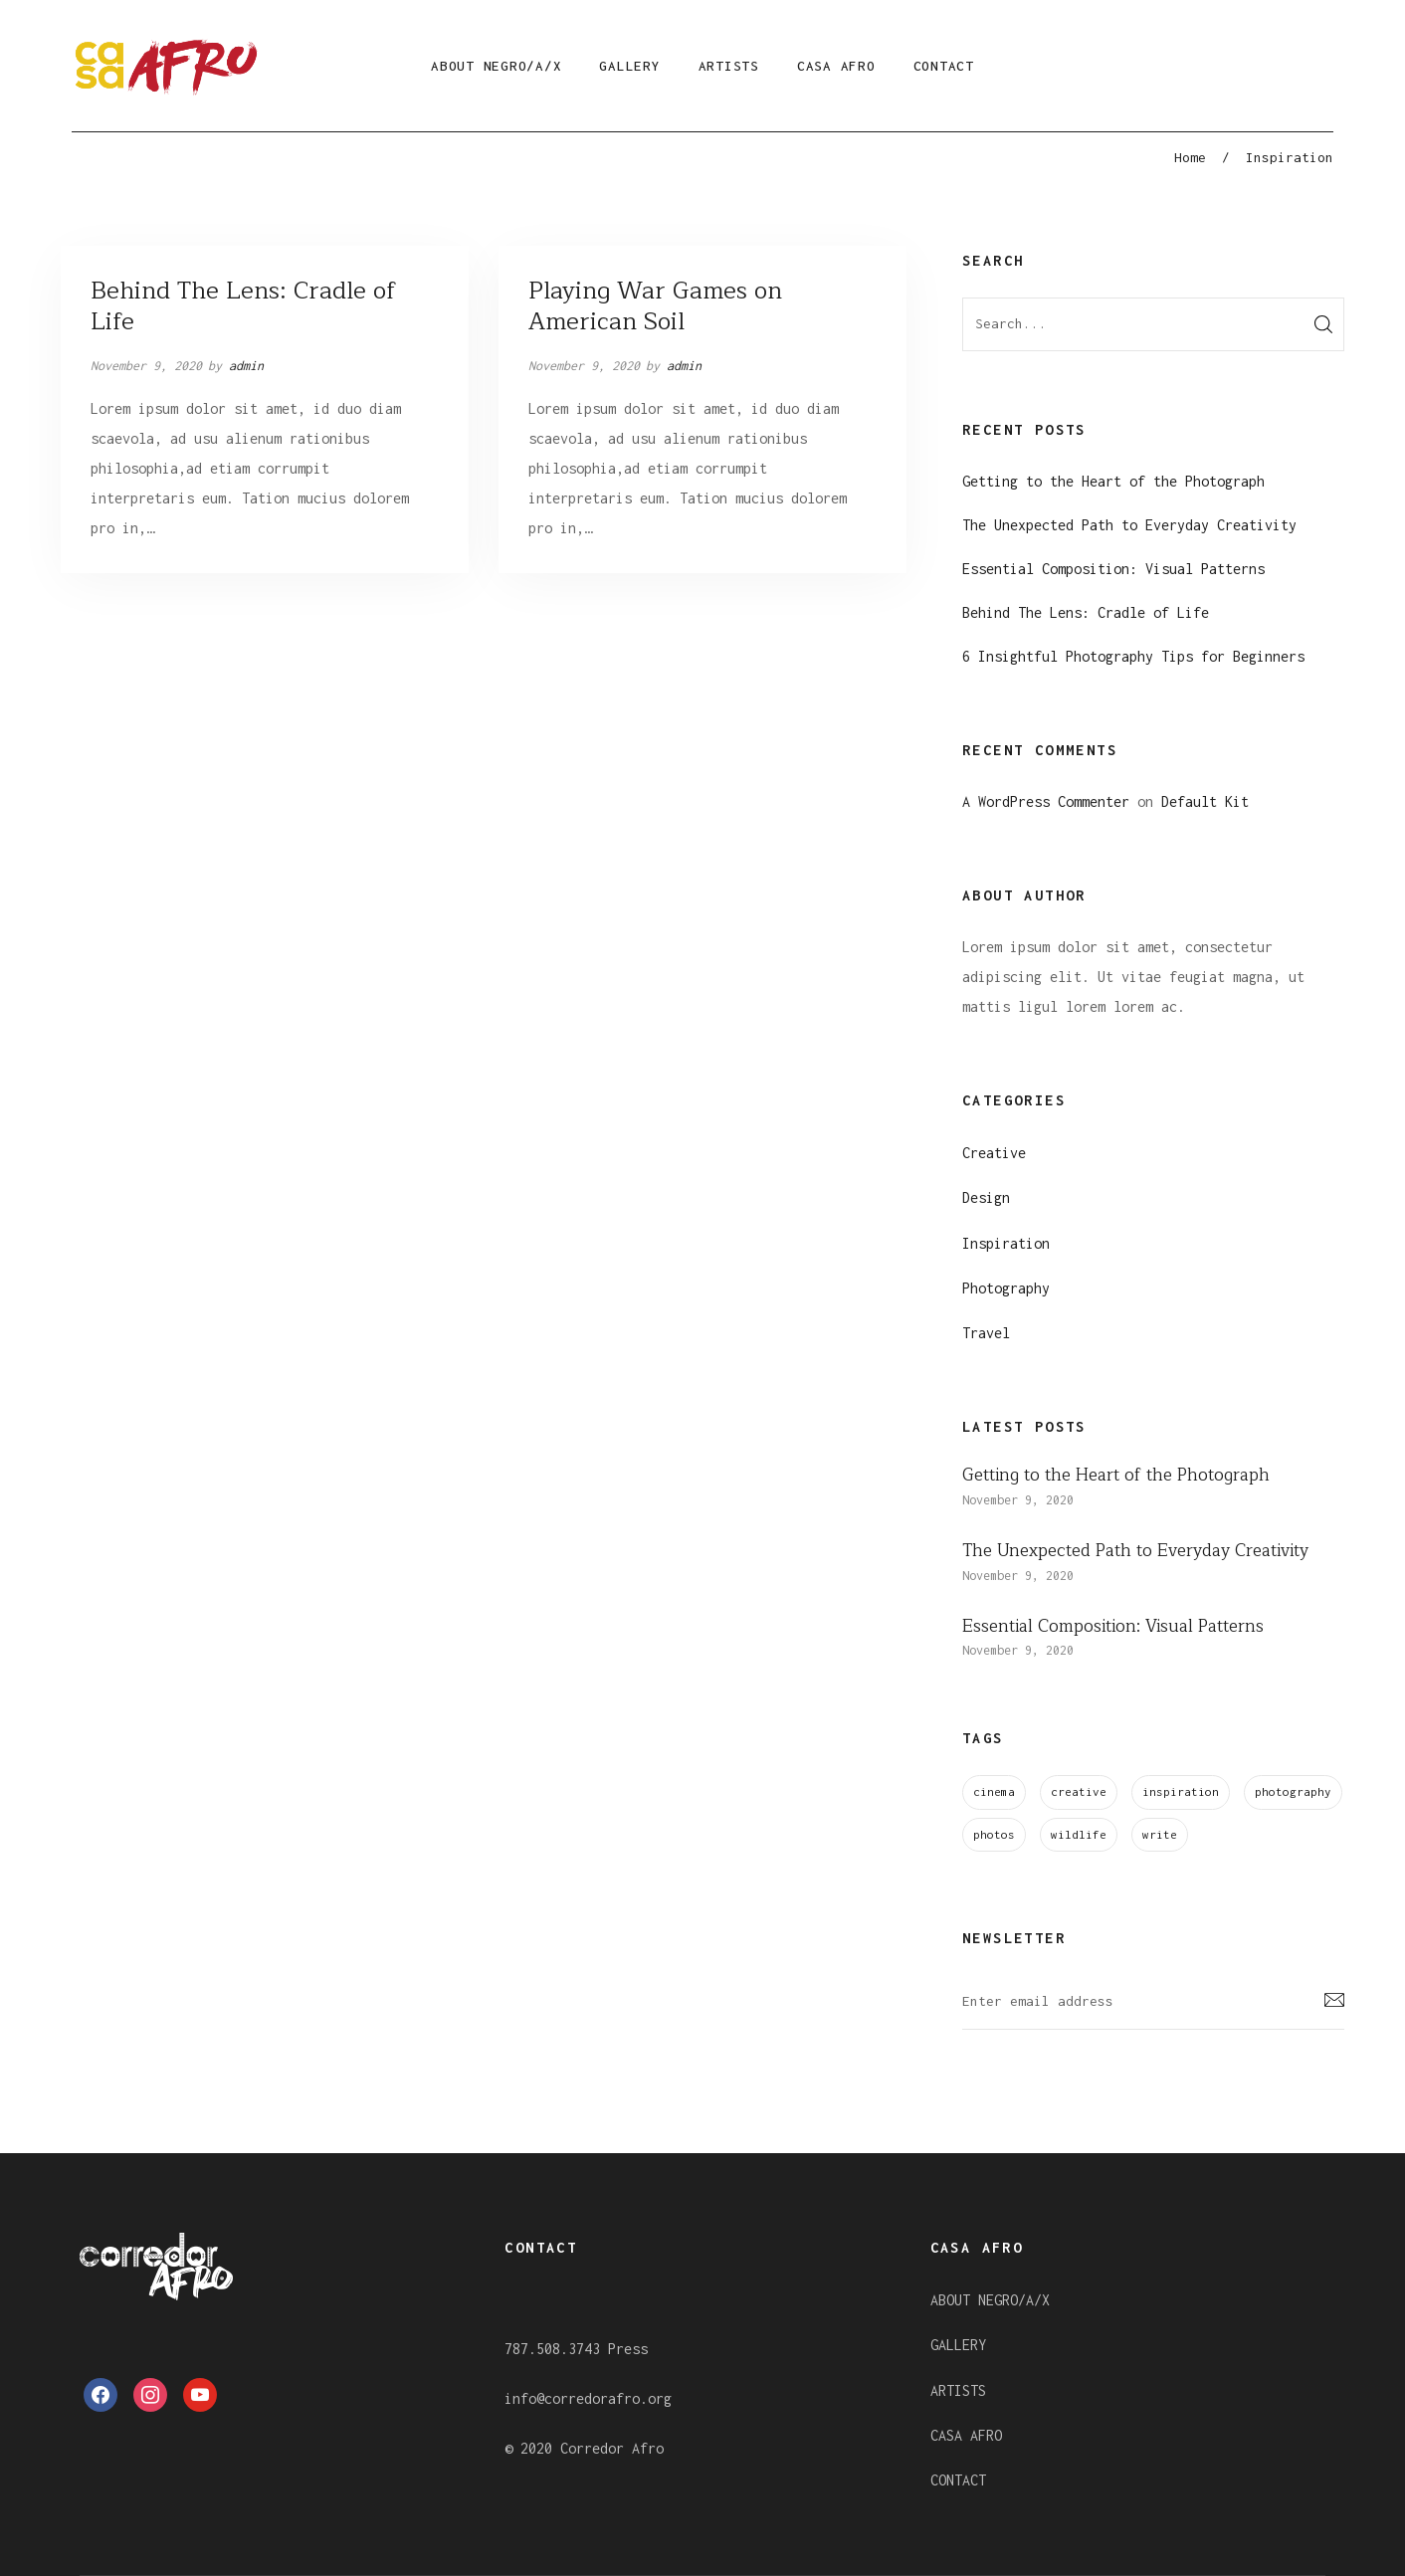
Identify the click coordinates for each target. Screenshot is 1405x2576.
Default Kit (1205, 801)
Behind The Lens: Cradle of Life (243, 306)
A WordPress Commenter (1045, 801)
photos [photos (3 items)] (994, 1834)
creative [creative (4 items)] (1078, 1791)
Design (986, 1197)
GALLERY (629, 66)
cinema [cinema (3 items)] (994, 1791)
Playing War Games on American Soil (655, 306)
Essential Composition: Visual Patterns (1113, 568)
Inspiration (1006, 1243)
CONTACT (943, 66)
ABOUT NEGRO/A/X (496, 66)
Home (1190, 157)
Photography (1006, 1288)
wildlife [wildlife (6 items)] (1078, 1834)
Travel (986, 1332)
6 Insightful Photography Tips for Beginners (1133, 656)
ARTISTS (729, 66)
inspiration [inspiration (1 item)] (1180, 1791)
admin (246, 365)
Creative (994, 1152)
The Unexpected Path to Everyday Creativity (1129, 524)
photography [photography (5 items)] (1293, 1791)
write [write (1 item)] (1159, 1834)
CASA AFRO (836, 66)
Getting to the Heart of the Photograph (1113, 481)
